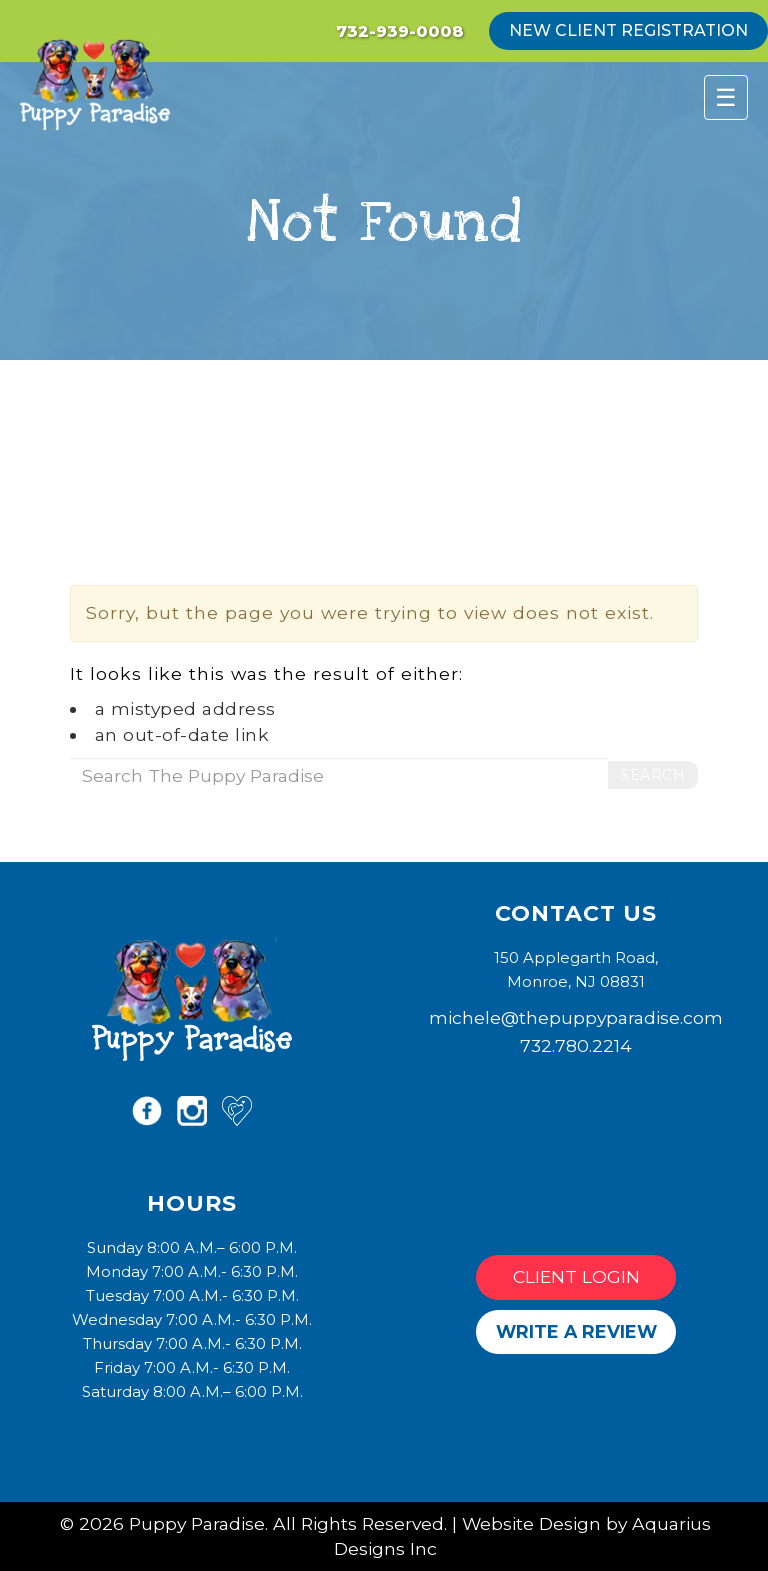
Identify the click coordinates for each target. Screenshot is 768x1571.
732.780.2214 (576, 1045)
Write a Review (576, 1331)
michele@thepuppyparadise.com (576, 1017)
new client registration (628, 30)
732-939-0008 (400, 31)
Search (652, 775)
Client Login (576, 1276)
